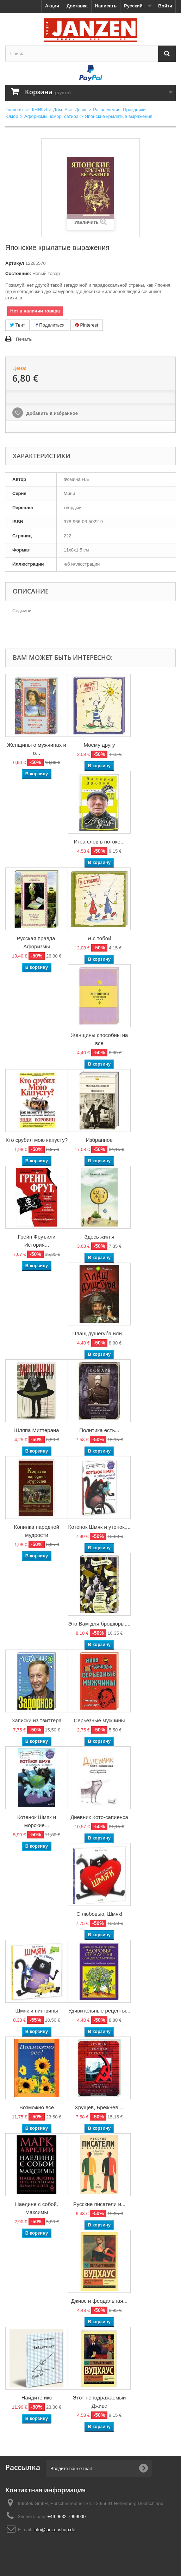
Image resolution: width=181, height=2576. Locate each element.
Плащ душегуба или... (99, 1333)
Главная (14, 109)
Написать (106, 5)
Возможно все (36, 2107)
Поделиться (50, 325)
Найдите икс (36, 2398)
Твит (17, 325)
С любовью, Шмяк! (99, 1914)
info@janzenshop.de (54, 2529)
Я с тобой (99, 938)
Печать (24, 339)
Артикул (14, 263)
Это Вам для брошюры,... (99, 1624)
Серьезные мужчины (99, 1720)
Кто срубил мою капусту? (37, 1140)
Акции (52, 5)
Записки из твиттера (37, 1720)
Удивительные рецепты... (99, 2011)
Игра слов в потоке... (99, 842)
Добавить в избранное (51, 413)
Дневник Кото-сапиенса (99, 1817)
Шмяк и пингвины (36, 2011)
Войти (165, 5)
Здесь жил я (99, 1237)
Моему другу (99, 745)
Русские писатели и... (99, 2204)
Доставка (77, 5)
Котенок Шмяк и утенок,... (99, 1527)
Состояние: (18, 273)
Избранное (99, 1140)
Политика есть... (99, 1430)
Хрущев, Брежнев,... (99, 2107)
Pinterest (86, 325)
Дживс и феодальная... (99, 2301)
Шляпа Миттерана (36, 1430)
